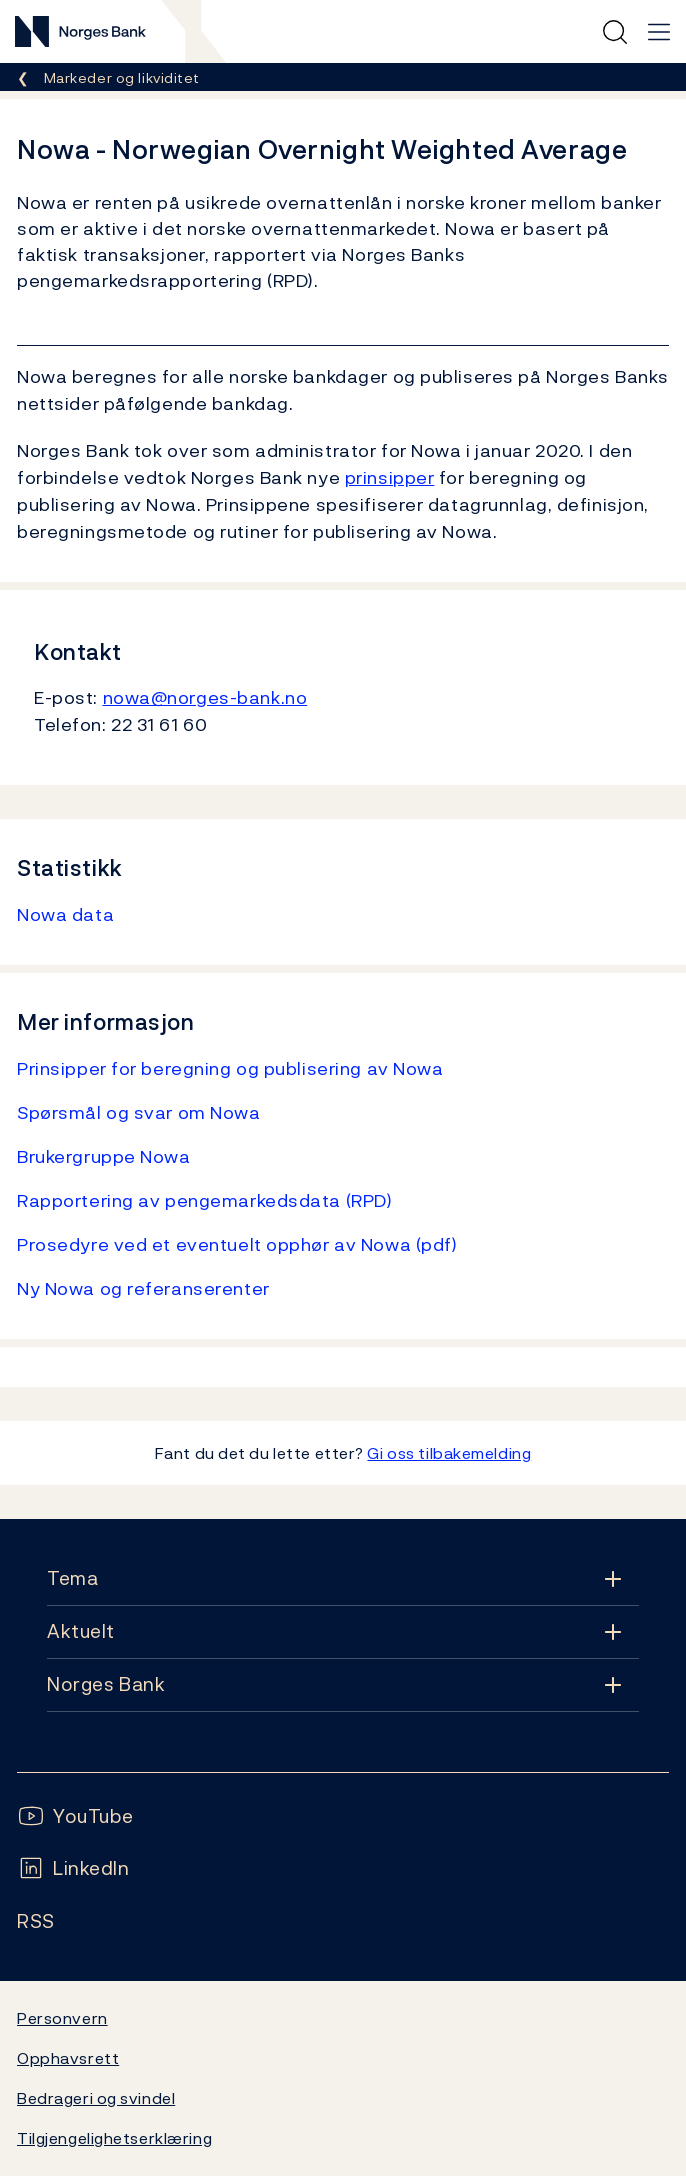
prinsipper (390, 477)
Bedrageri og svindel (96, 2098)
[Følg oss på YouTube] (75, 1816)
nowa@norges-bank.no (205, 697)
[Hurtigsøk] (615, 32)
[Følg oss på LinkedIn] (73, 1868)
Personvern (62, 2018)
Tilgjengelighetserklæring (114, 2138)
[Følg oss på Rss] (36, 1921)
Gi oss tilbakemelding (449, 1453)
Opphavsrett (68, 2058)
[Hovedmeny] (659, 32)
